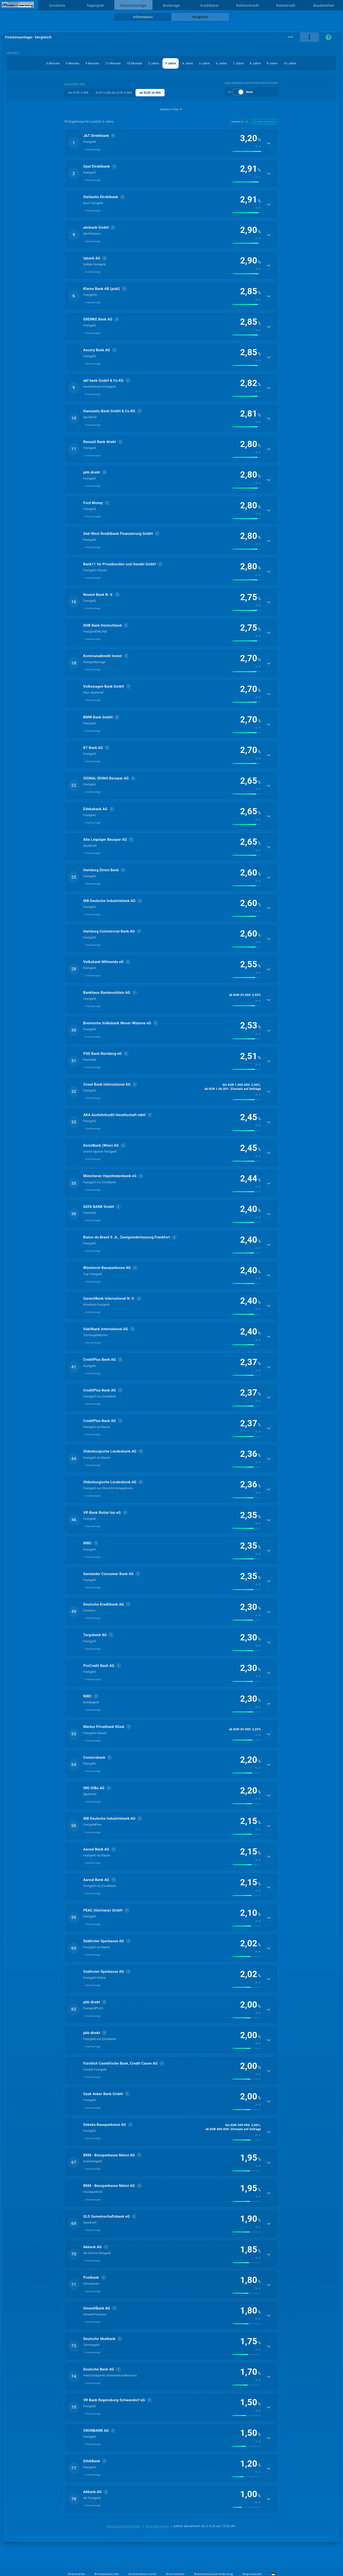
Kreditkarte (209, 5)
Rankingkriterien (157, 2526)
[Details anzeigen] (268, 143)
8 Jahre (255, 63)
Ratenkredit (285, 5)
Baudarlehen (324, 5)
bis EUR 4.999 (78, 92)
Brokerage (171, 5)
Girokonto (57, 5)
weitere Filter (171, 109)
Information (143, 17)
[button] (171, 143)
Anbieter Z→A (239, 121)
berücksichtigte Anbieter (123, 2526)
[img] (246, 151)
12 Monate (113, 63)
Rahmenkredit (247, 5)
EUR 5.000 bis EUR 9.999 (114, 92)
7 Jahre (238, 63)
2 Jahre (153, 63)
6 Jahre (221, 63)
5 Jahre (204, 63)
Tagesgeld (95, 5)
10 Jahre (289, 63)
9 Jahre (272, 63)
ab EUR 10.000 (150, 92)
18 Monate (134, 63)
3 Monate (53, 63)
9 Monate (92, 63)
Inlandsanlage (93, 149)
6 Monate (72, 63)
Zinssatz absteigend (264, 121)
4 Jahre (187, 63)
